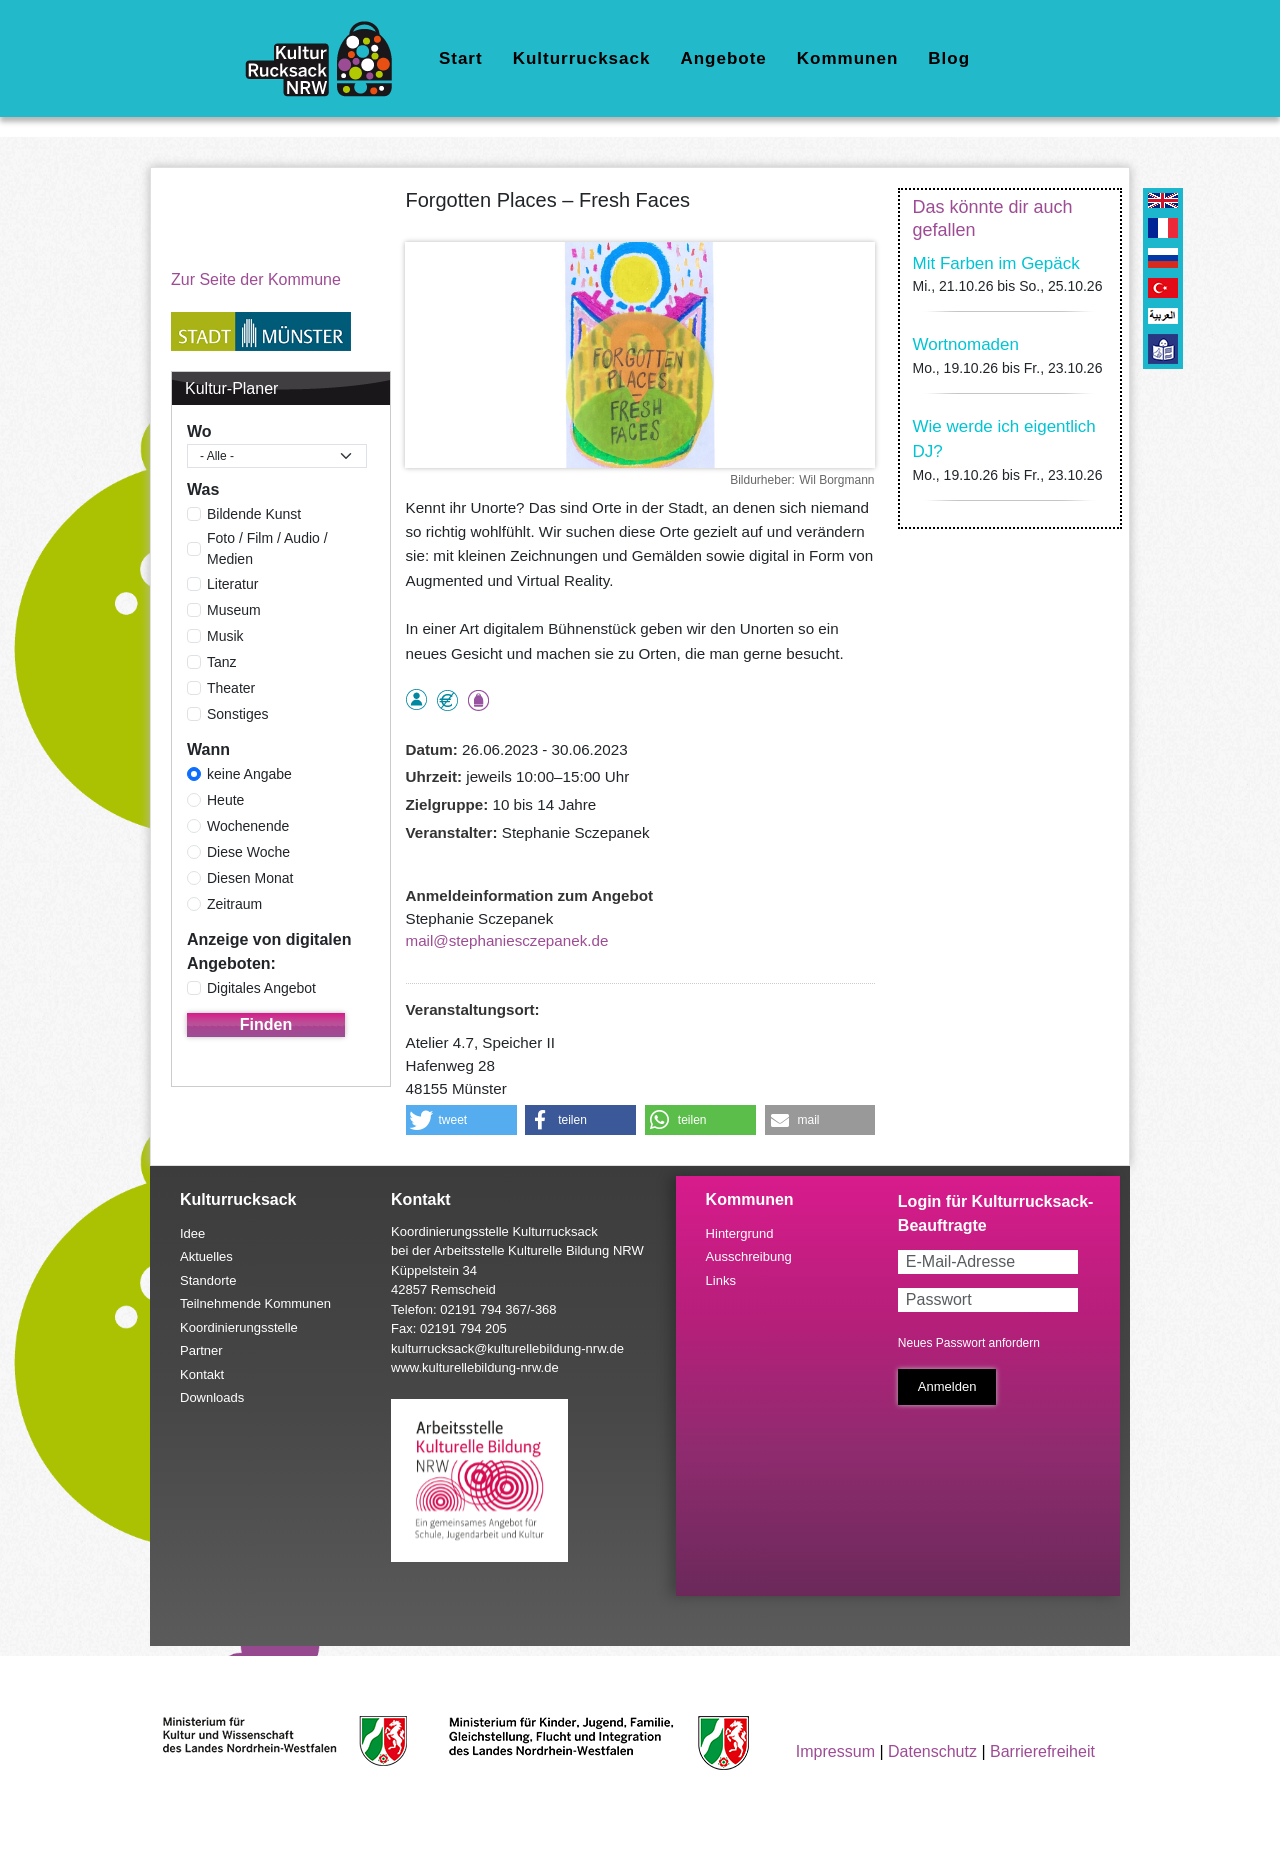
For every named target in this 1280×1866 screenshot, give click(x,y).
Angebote (723, 58)
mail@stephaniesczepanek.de (507, 940)
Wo (199, 431)
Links (721, 1280)
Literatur (232, 584)
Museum (234, 610)
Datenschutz (932, 1751)
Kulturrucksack (582, 58)
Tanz (222, 662)
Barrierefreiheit (1042, 1751)
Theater (231, 688)
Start (461, 58)
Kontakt (202, 1374)
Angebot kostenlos (447, 700)
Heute (225, 800)
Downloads (212, 1397)
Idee (192, 1233)
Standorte (208, 1280)
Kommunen (848, 58)
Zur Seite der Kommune (256, 279)
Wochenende (248, 826)
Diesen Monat (250, 878)
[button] (461, 1120)
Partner (201, 1350)
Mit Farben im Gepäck (996, 263)
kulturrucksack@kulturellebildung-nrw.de (507, 1348)
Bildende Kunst (254, 514)
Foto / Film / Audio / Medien (267, 548)
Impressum (835, 1751)
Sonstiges (237, 714)
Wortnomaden (966, 344)
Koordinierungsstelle (239, 1327)
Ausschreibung (749, 1256)
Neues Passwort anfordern (969, 1343)
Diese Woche (248, 852)
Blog (949, 58)
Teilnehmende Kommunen (255, 1303)
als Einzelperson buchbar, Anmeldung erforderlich (416, 699)
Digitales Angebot (261, 988)
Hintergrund (740, 1233)
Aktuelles (206, 1256)
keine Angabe (249, 774)
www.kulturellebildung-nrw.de (475, 1367)
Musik (225, 636)
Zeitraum (234, 904)
